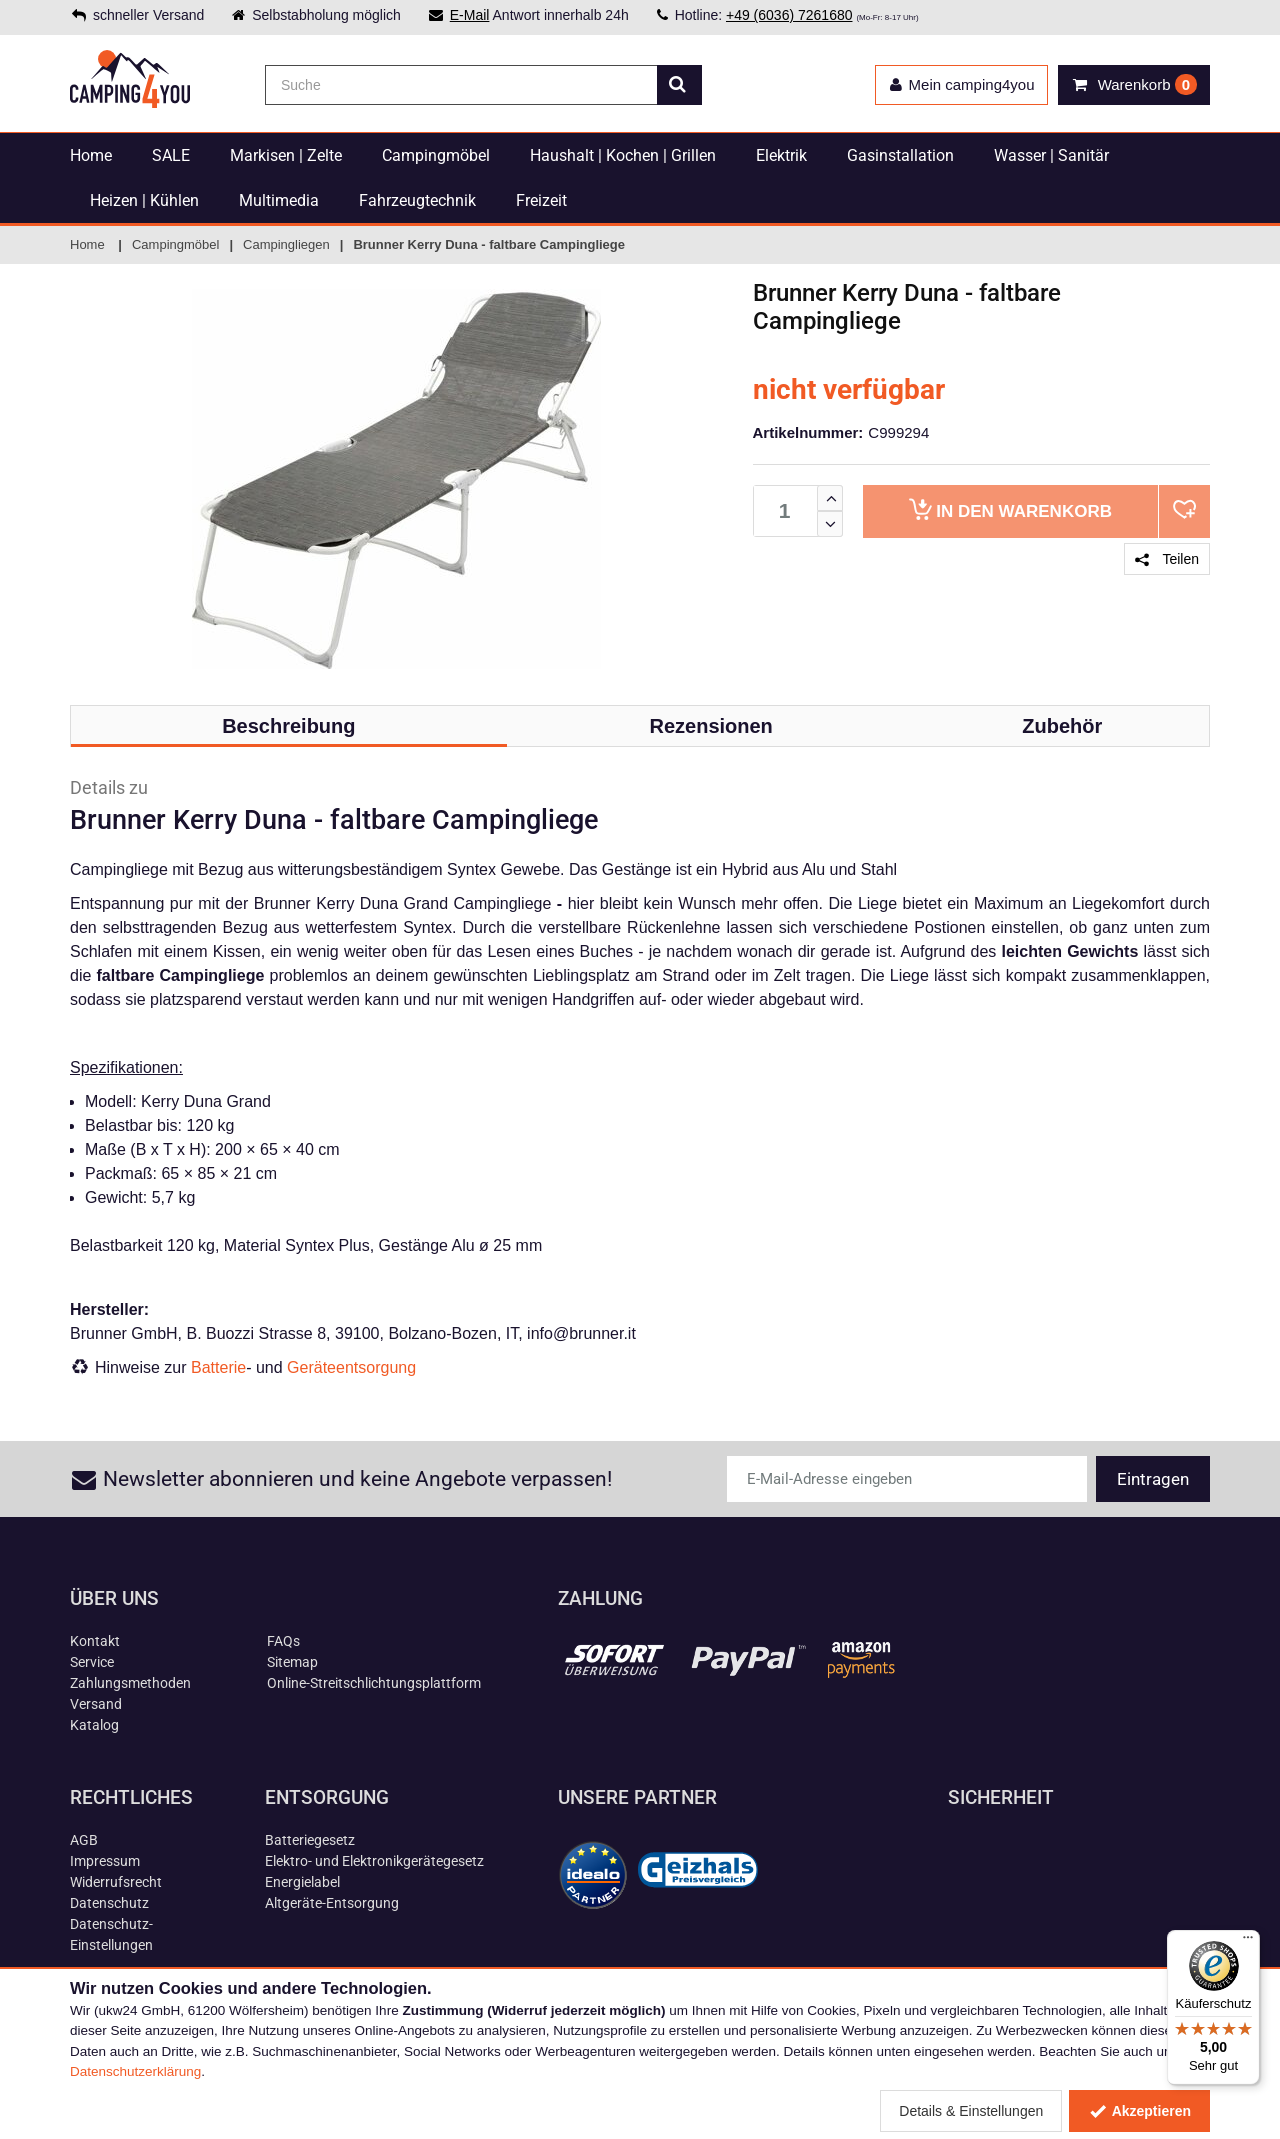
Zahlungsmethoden (130, 1683)
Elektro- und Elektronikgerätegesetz (374, 1861)
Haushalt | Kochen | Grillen (623, 155)
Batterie (218, 1367)
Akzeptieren (1139, 2111)
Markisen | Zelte (286, 155)
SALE (171, 155)
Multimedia (279, 200)
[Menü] (1248, 1942)
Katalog (94, 1725)
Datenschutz (109, 1903)
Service (92, 1662)
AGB (84, 1840)
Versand (96, 1704)
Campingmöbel (436, 155)
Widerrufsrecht (116, 1882)
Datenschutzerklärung (135, 2071)
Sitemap (292, 1662)
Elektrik (781, 155)
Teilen (1167, 559)
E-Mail (470, 15)
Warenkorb (1010, 509)
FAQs (283, 1641)
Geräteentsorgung (351, 1367)
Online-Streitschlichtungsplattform (374, 1683)
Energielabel (302, 1882)
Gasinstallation (900, 155)
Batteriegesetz (310, 1840)
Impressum (105, 1861)
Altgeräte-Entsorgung (332, 1903)
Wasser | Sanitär (1051, 155)
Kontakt (95, 1641)
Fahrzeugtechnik (417, 200)
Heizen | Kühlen (144, 200)
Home (91, 155)
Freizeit (541, 200)
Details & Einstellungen (971, 2111)
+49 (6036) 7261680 (789, 15)
